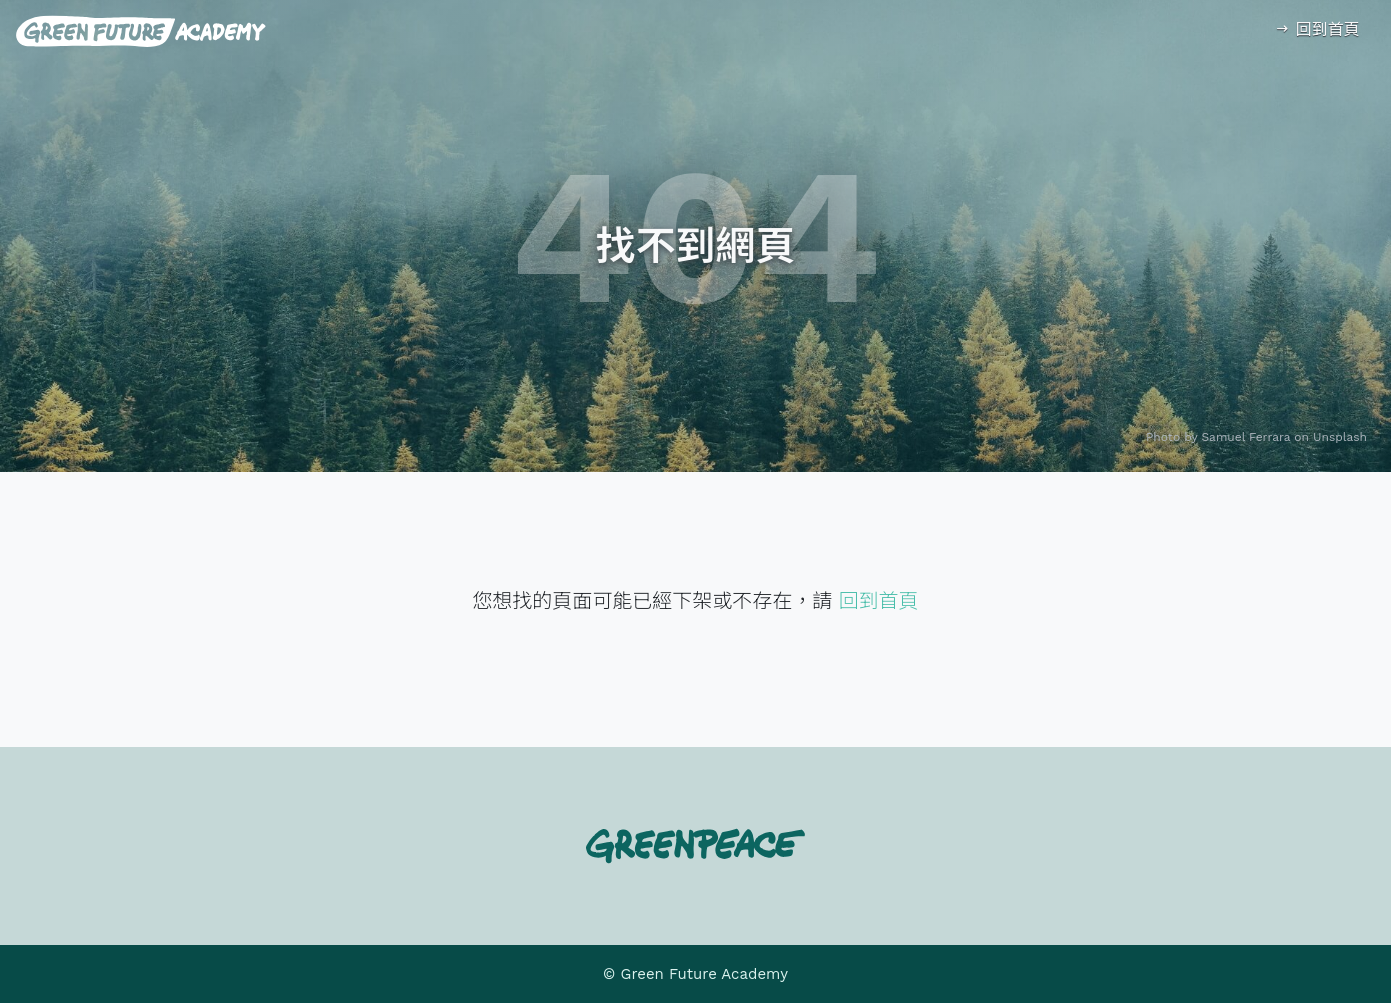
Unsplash (1340, 437)
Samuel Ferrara (1246, 437)
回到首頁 (1316, 29)
